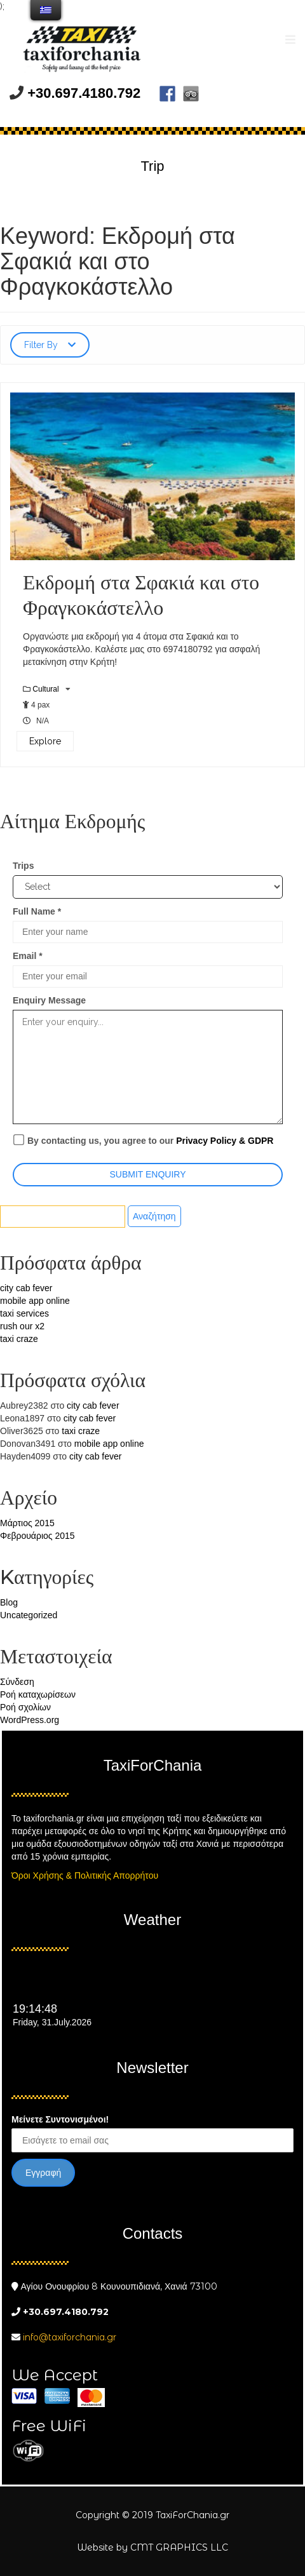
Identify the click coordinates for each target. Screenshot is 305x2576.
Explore (45, 741)
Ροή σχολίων (25, 1707)
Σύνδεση (17, 1682)
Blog (9, 1602)
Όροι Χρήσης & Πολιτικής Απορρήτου (84, 1875)
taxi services (24, 1313)
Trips (23, 866)
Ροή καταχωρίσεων (38, 1694)
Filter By (50, 345)
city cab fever (26, 1288)
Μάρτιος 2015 (27, 1523)
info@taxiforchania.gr (69, 2337)
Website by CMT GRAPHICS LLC (152, 2547)
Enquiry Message (49, 1000)
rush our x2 (22, 1326)
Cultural (46, 689)
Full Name (37, 911)
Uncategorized (28, 1615)
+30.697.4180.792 (83, 93)
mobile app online (35, 1301)
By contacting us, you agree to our (143, 1140)
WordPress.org (29, 1720)
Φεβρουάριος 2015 (37, 1536)
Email (28, 956)
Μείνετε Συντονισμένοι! (60, 2119)
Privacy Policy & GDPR (224, 1141)
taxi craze (19, 1339)
